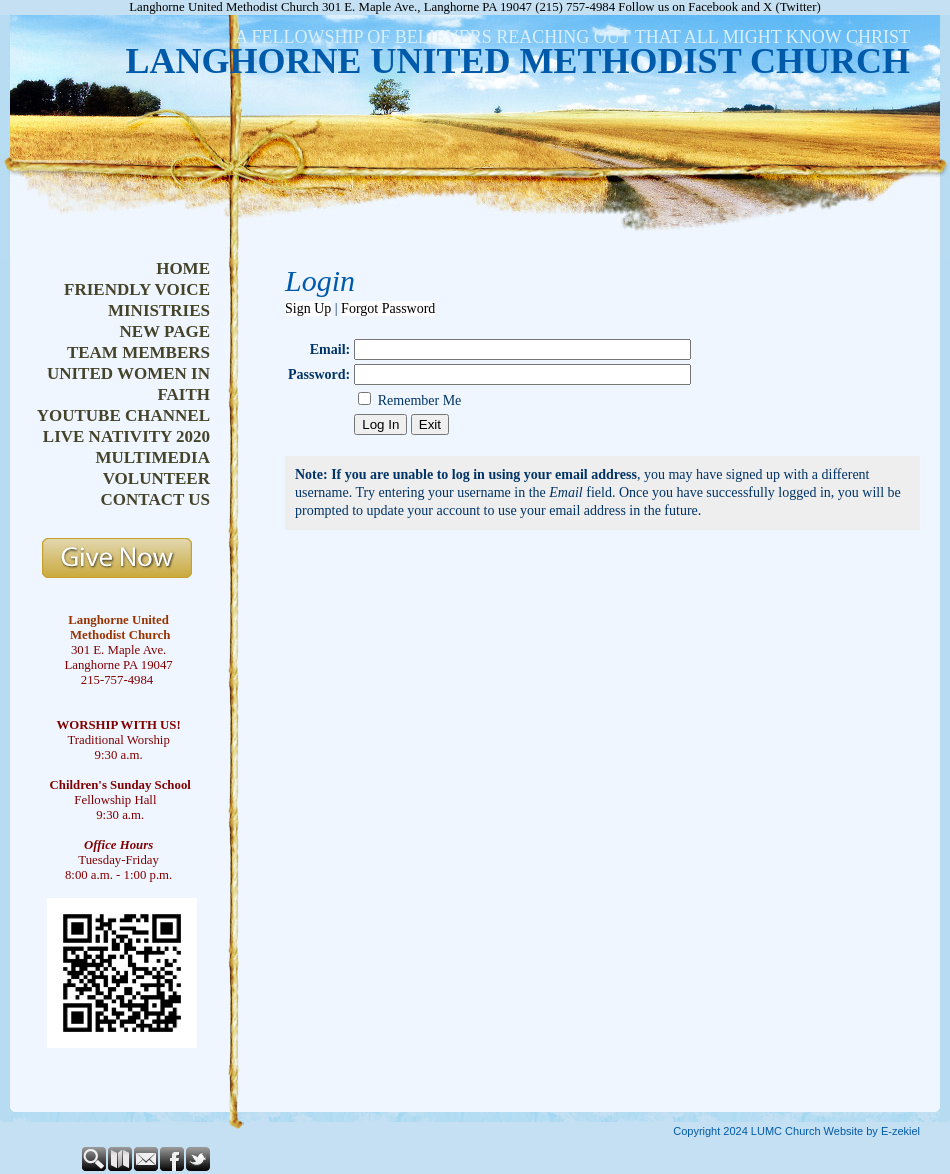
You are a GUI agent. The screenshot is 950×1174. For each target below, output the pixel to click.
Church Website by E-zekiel (852, 1131)
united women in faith (128, 384)
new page (164, 331)
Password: (319, 374)
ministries (159, 310)
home (183, 268)
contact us (155, 499)
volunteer (156, 478)
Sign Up (308, 308)
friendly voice (137, 289)
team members (138, 352)
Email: (330, 349)
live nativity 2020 (126, 436)
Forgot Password (388, 308)
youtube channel (123, 415)
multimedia (152, 457)
